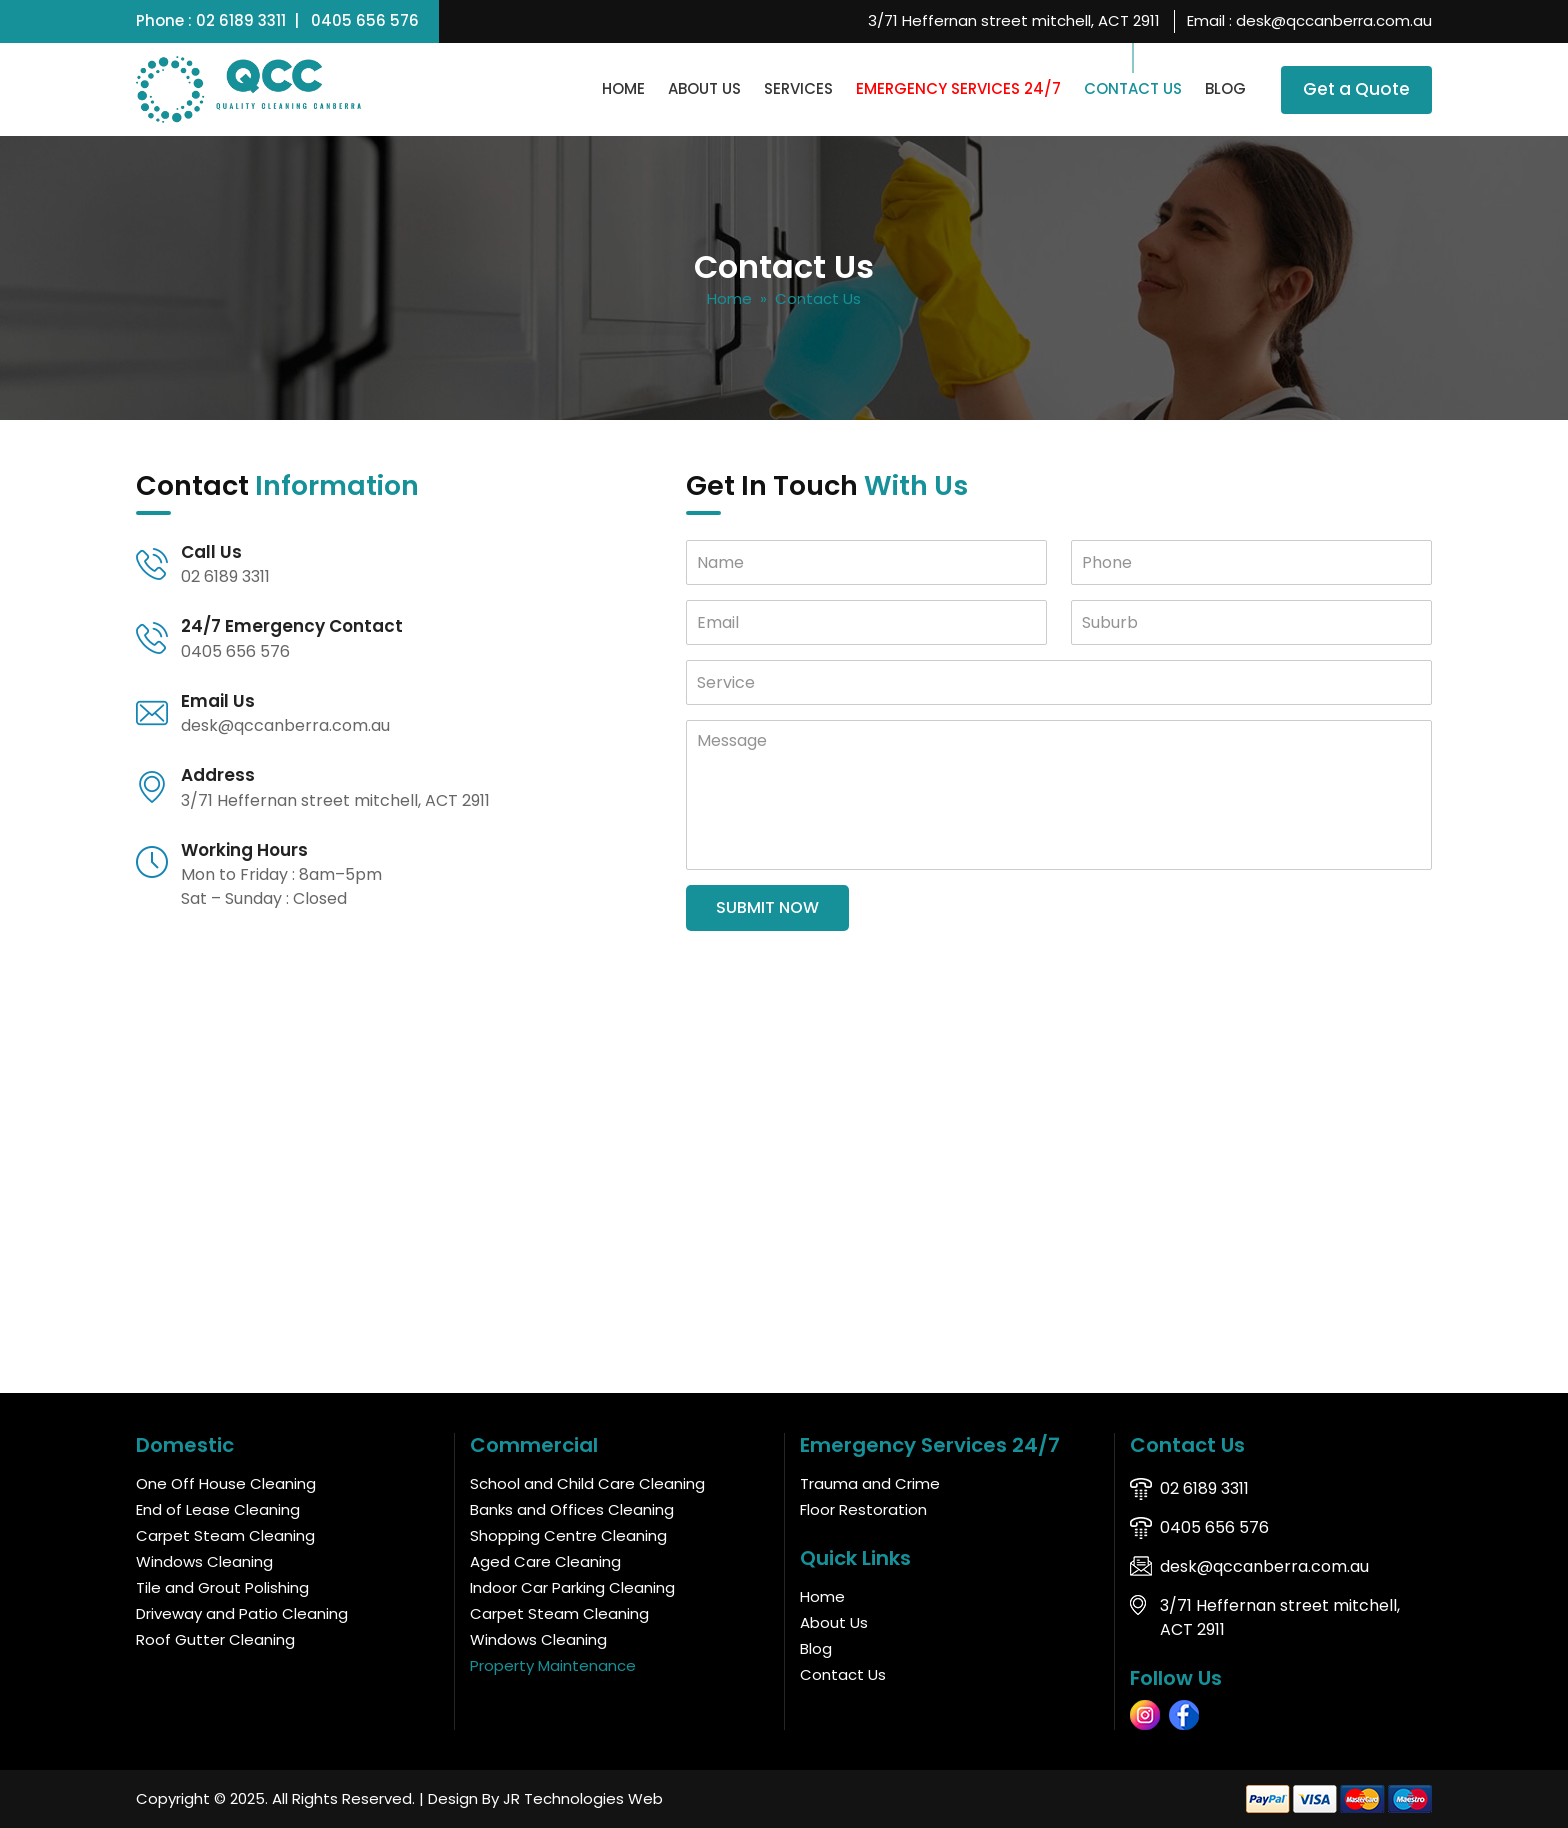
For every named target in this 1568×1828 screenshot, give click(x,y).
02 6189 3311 (241, 20)
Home (623, 88)
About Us (704, 88)
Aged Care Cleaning (545, 1561)
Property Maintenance (553, 1665)
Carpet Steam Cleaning (225, 1535)
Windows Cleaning (204, 1561)
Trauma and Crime (870, 1483)
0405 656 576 (365, 20)
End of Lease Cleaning (218, 1509)
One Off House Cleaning (226, 1483)
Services (798, 88)
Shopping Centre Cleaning (568, 1535)
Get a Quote (1356, 89)
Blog (1225, 88)
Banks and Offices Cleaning (572, 1509)
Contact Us (1133, 88)
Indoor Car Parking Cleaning (572, 1587)
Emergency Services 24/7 (958, 88)
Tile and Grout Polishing (222, 1587)
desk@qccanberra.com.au (1334, 20)
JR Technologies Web (583, 1798)
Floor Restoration (863, 1509)
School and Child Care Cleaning (587, 1483)
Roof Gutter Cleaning (215, 1639)
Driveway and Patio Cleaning (242, 1613)
